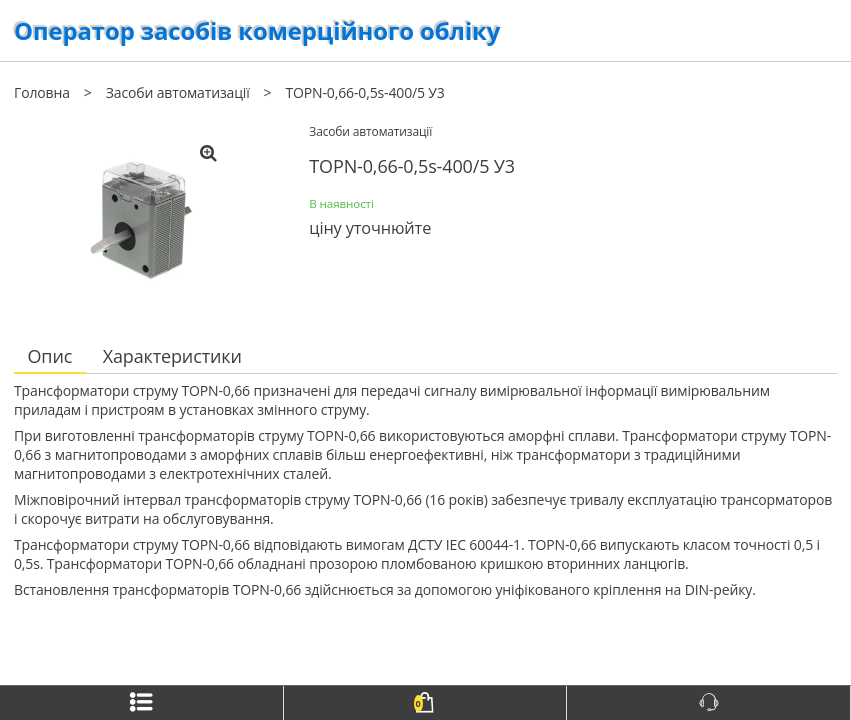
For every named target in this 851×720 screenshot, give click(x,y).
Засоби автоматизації (178, 92)
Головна (42, 92)
